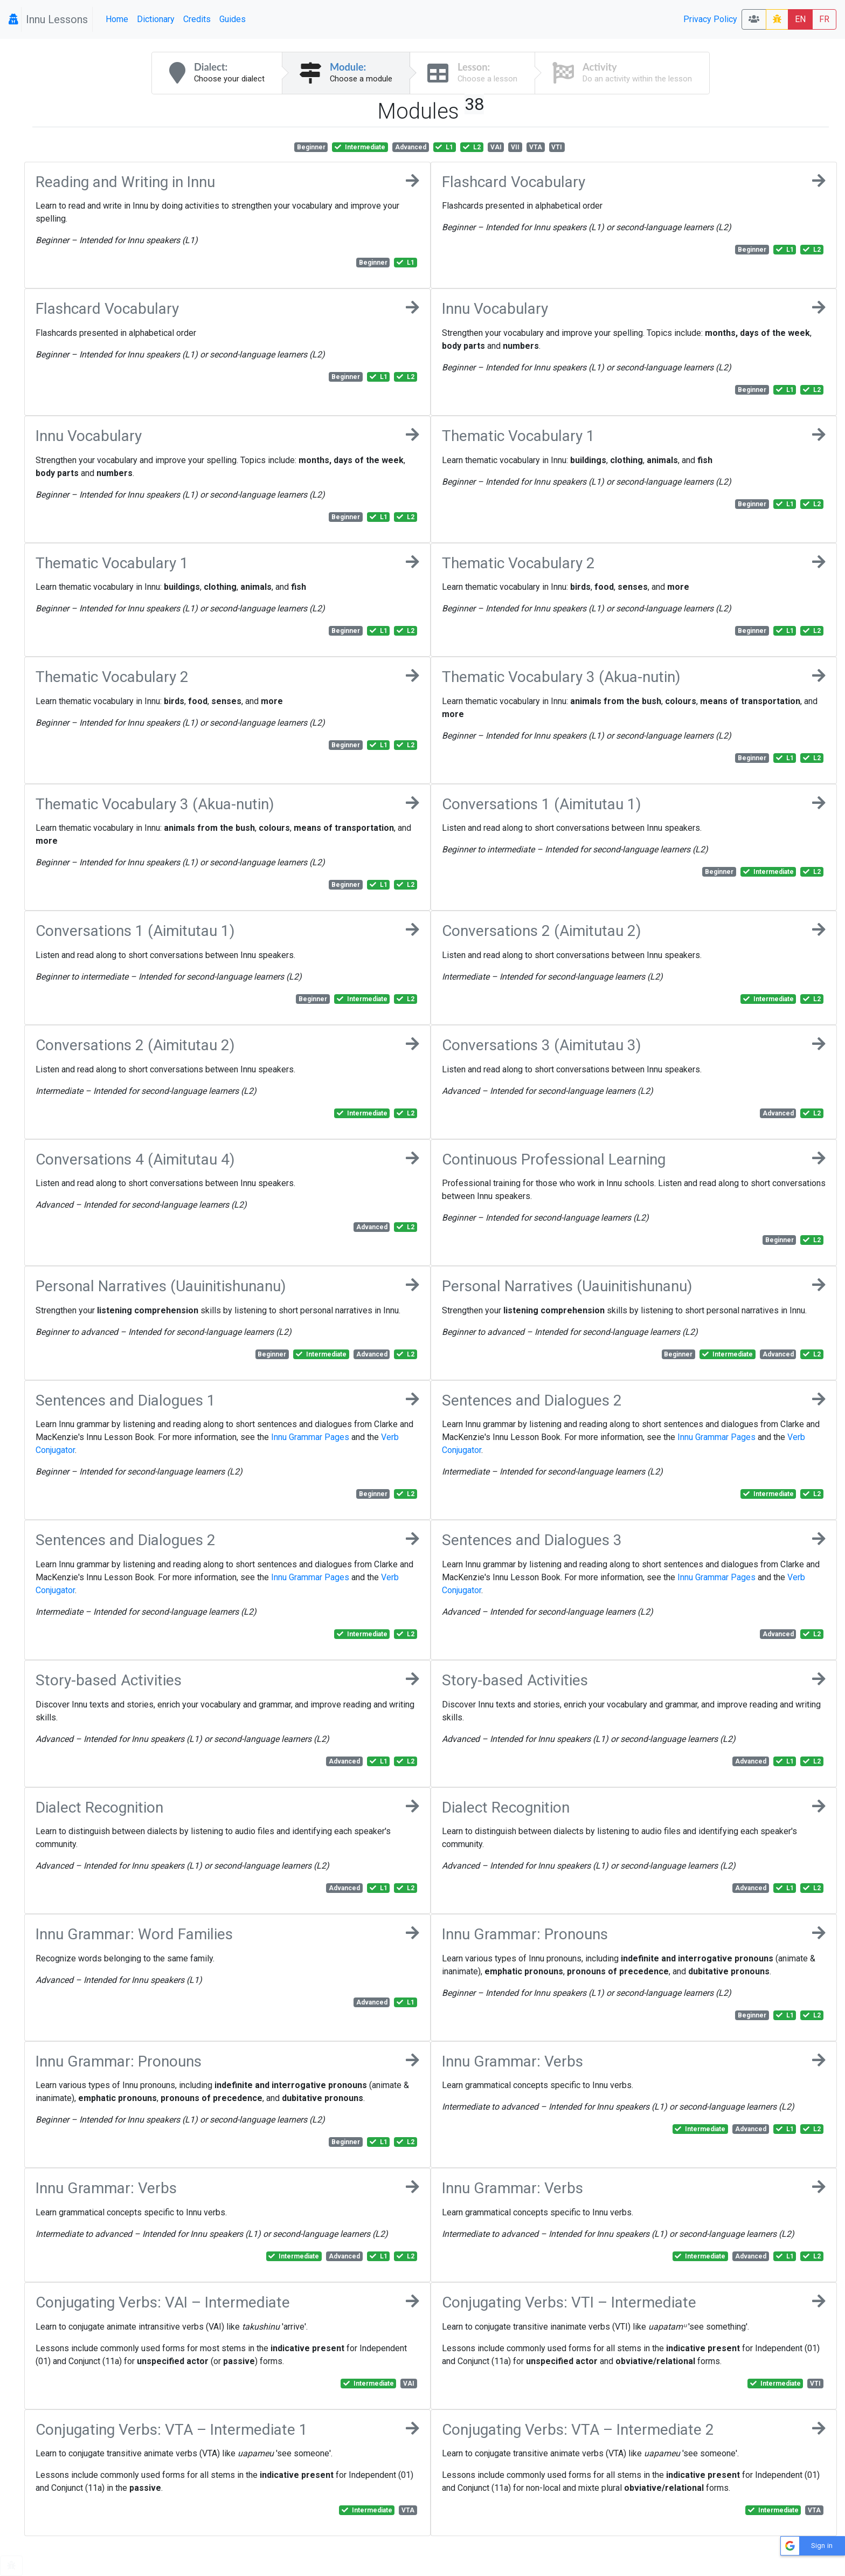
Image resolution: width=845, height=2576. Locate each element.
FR (824, 19)
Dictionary (156, 19)
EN (800, 19)
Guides (232, 19)
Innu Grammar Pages (310, 1437)
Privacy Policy (710, 19)
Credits (197, 19)
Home (117, 19)
